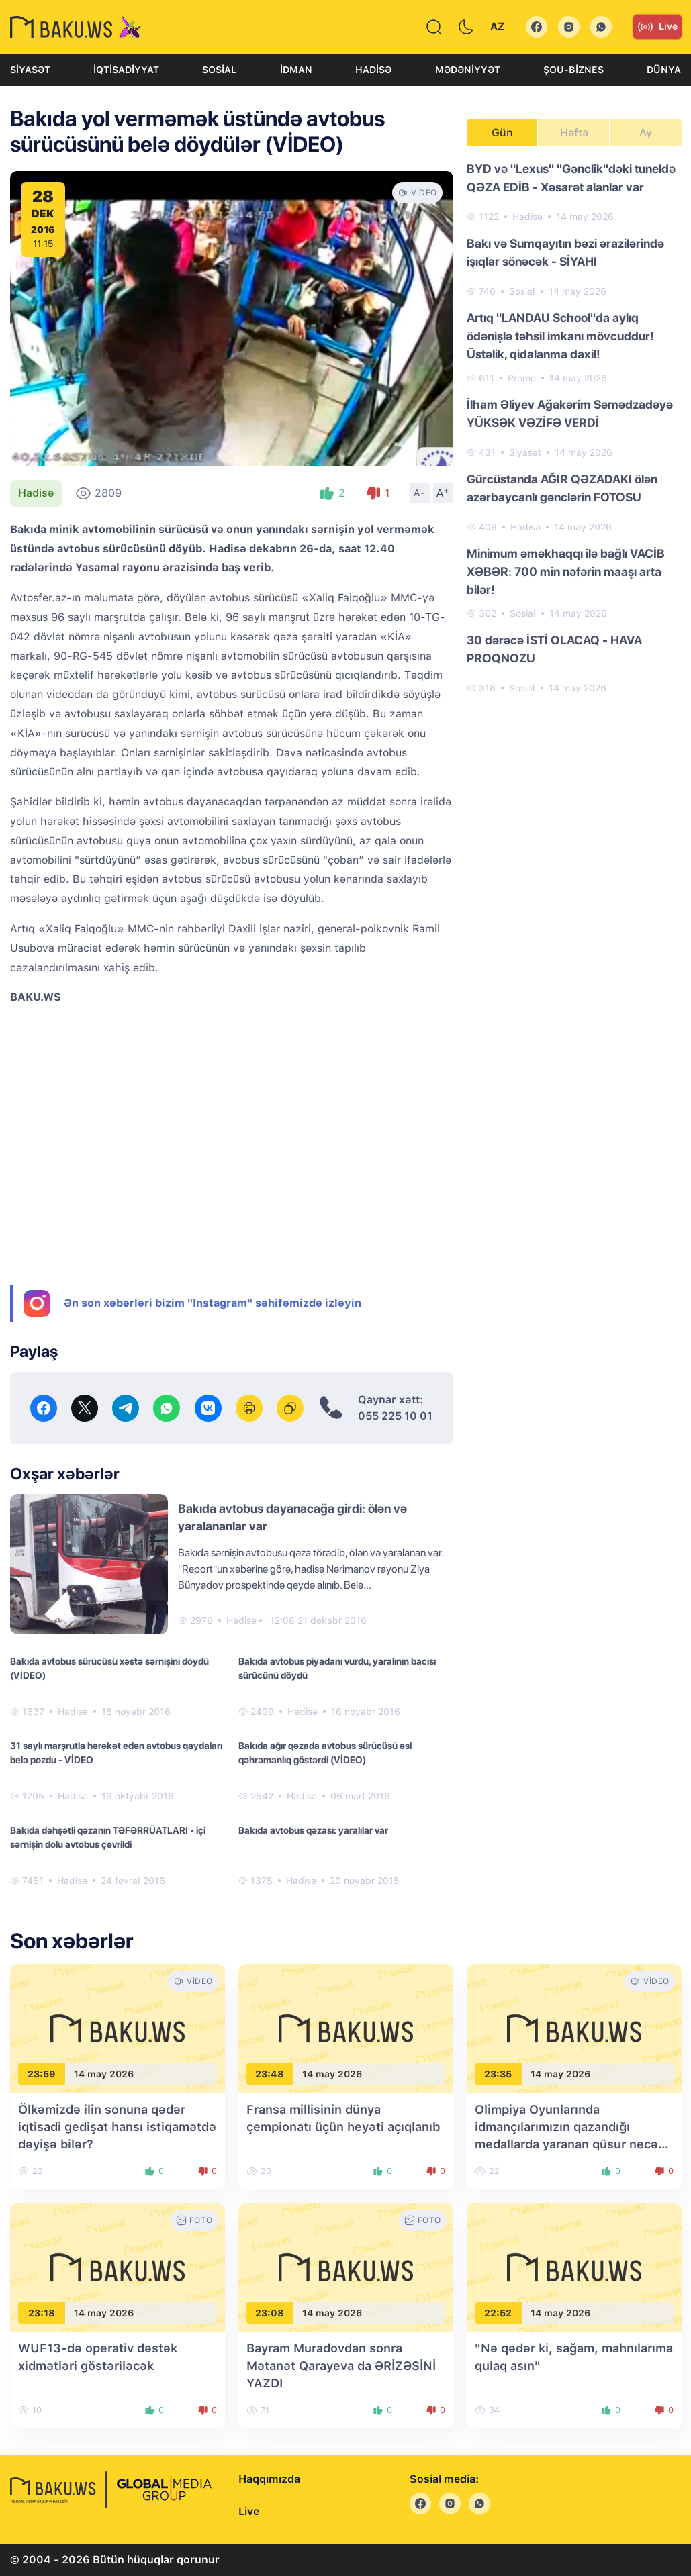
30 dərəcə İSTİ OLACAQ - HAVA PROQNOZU (554, 649)
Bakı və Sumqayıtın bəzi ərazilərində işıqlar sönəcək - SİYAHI (565, 252)
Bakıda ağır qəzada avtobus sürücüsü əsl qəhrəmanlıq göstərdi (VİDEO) (325, 1752)
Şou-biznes (573, 69)
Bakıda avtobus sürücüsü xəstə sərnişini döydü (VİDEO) (109, 1668)
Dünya (664, 69)
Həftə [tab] (574, 132)
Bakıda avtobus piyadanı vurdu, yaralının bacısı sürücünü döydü (337, 1668)
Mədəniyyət (467, 69)
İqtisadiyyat (126, 69)
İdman (296, 69)
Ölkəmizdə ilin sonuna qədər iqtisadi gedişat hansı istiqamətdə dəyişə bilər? (117, 2126)
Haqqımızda (269, 2479)
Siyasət (30, 69)
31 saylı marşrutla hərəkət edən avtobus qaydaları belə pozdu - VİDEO (116, 1752)
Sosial (219, 69)
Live (657, 27)
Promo (522, 378)
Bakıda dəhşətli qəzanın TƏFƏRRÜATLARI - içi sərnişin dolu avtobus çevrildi (107, 1837)
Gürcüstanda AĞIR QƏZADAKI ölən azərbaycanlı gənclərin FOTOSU (562, 488)
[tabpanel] (574, 427)
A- (420, 492)
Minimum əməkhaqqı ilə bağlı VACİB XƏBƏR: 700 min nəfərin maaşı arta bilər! (566, 571)
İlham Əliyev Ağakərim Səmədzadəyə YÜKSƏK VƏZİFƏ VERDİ (570, 413)
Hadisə (373, 69)
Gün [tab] (502, 132)
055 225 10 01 (395, 1415)
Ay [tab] (645, 132)
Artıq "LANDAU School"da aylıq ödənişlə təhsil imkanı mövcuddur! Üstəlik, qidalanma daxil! (560, 336)
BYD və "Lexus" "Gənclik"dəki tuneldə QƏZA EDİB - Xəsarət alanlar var (571, 178)
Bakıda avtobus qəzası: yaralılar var (313, 1830)
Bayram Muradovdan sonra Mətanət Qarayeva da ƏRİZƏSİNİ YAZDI (341, 2365)
